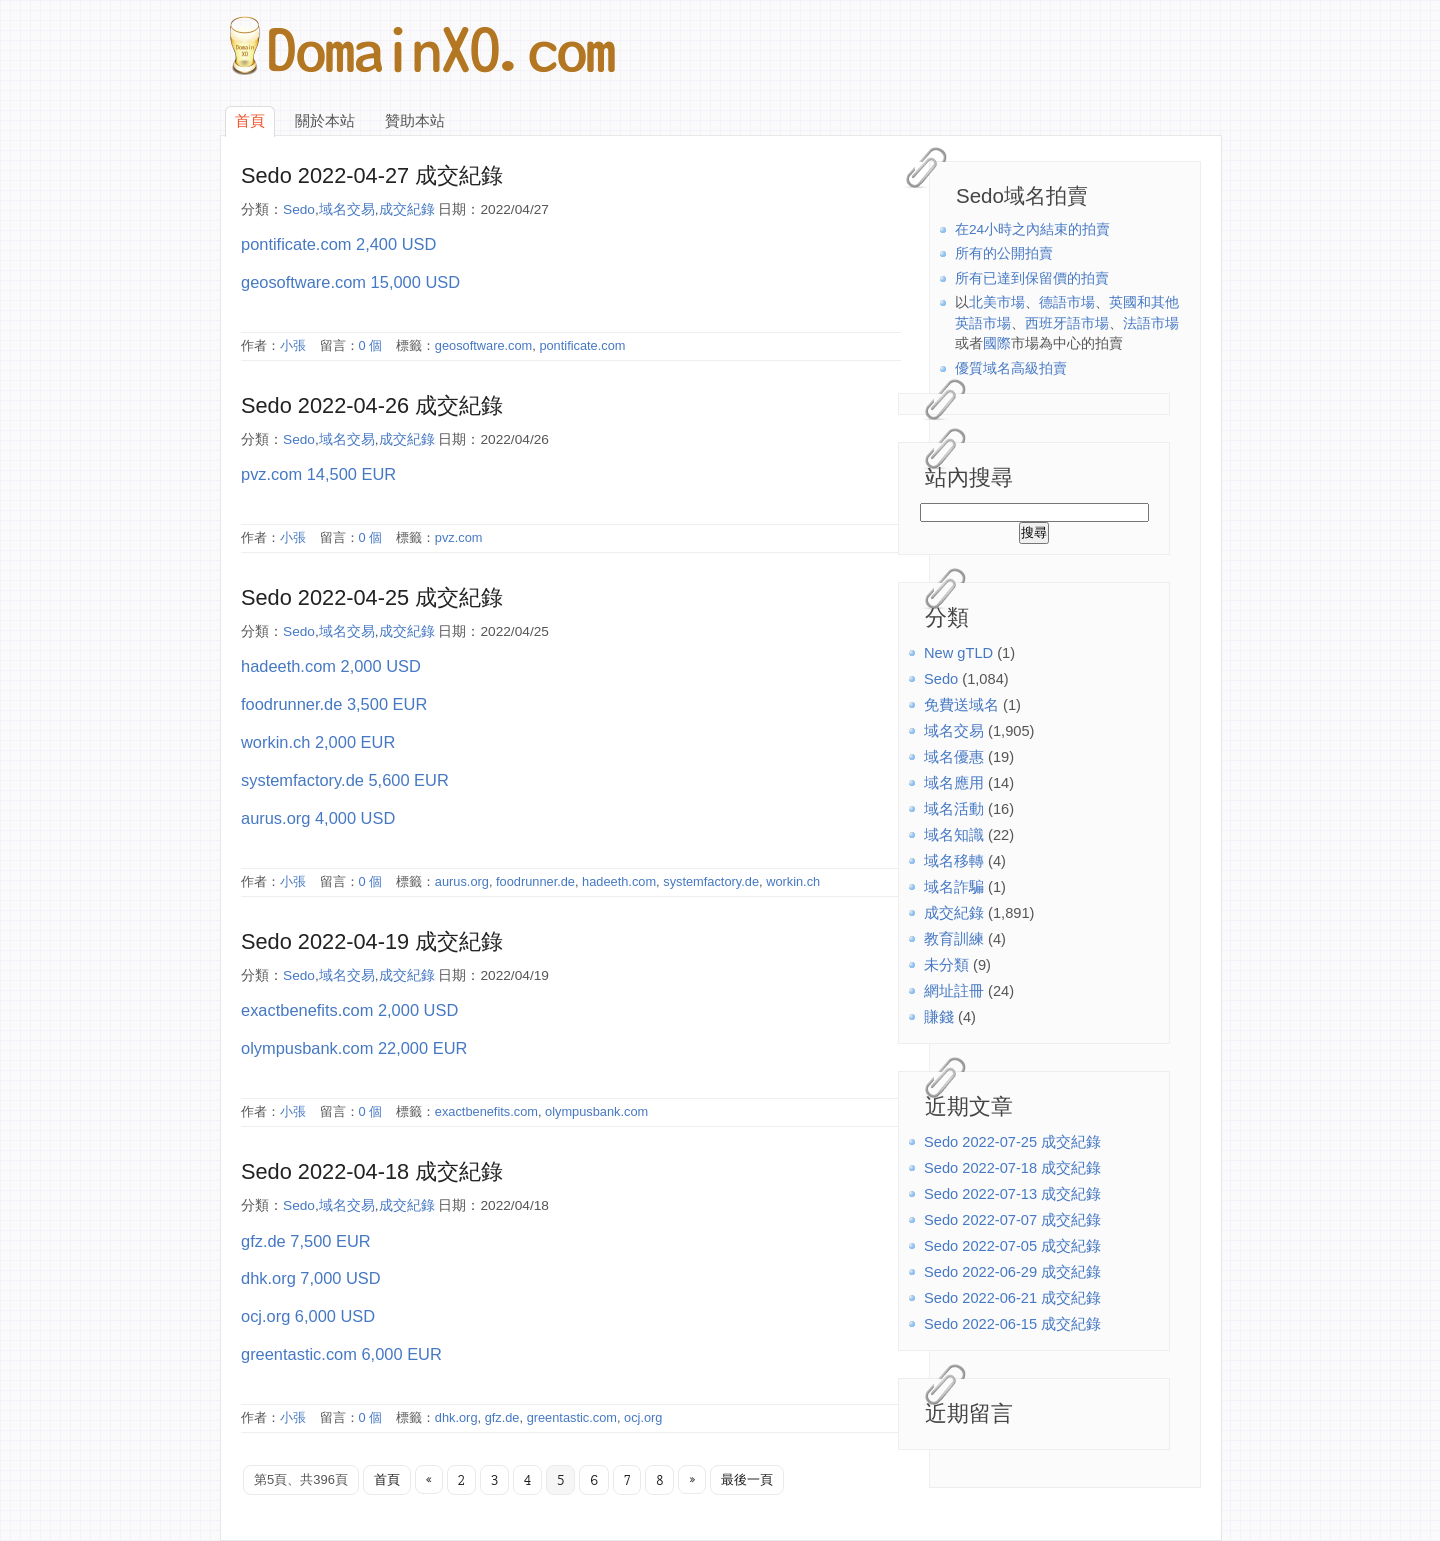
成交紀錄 (954, 913)
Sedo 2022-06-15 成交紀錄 (1012, 1324)
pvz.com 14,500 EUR (318, 474)
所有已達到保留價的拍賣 (1032, 278)
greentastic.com (572, 1417)
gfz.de (502, 1417)
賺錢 (939, 1017)
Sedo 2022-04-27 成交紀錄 (372, 175)
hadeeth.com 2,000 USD (331, 666)
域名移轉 (954, 861)
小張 (293, 345)
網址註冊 (954, 991)
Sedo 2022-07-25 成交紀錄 (1012, 1142)
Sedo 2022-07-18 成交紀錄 (1012, 1168)
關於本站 (325, 121)
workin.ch (793, 881)
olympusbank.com (596, 1111)
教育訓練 (954, 939)
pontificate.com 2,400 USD (338, 244)
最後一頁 (747, 1479)
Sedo (941, 679)
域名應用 (954, 783)
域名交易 (954, 731)
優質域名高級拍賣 (1011, 368)
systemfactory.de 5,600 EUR (345, 780)
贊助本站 (415, 121)
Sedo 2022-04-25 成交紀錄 (372, 597)
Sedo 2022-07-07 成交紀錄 (1012, 1220)
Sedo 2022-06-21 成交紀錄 (1012, 1298)
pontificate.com (582, 345)
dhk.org (456, 1417)
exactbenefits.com (486, 1111)
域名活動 (954, 809)
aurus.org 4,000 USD (318, 818)
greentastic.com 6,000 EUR (341, 1354)
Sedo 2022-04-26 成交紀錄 (372, 405)
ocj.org (643, 1417)
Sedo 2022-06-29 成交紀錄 (1012, 1272)
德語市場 (1067, 302)
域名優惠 (954, 757)
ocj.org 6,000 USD (308, 1316)
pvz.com (459, 537)
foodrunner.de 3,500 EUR (334, 704)
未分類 (946, 965)
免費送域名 (961, 705)
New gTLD (958, 653)
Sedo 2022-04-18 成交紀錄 (372, 1171)
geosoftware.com (483, 345)
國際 (997, 343)
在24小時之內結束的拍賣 (1032, 229)
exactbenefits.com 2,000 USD (349, 1010)
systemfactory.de (711, 881)
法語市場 (1151, 323)
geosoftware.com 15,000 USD (350, 282)
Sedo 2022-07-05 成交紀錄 (1012, 1246)
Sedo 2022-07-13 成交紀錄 (1012, 1194)
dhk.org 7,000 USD (311, 1278)
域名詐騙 (954, 887)
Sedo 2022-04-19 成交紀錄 (372, 941)
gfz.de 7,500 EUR (306, 1241)
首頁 (250, 121)
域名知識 (954, 835)
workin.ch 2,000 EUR (318, 742)
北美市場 (997, 302)
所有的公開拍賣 (1004, 253)
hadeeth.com (619, 881)
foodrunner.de (535, 881)
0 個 (371, 345)
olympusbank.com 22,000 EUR (354, 1048)
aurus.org (462, 881)
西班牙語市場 (1067, 323)
